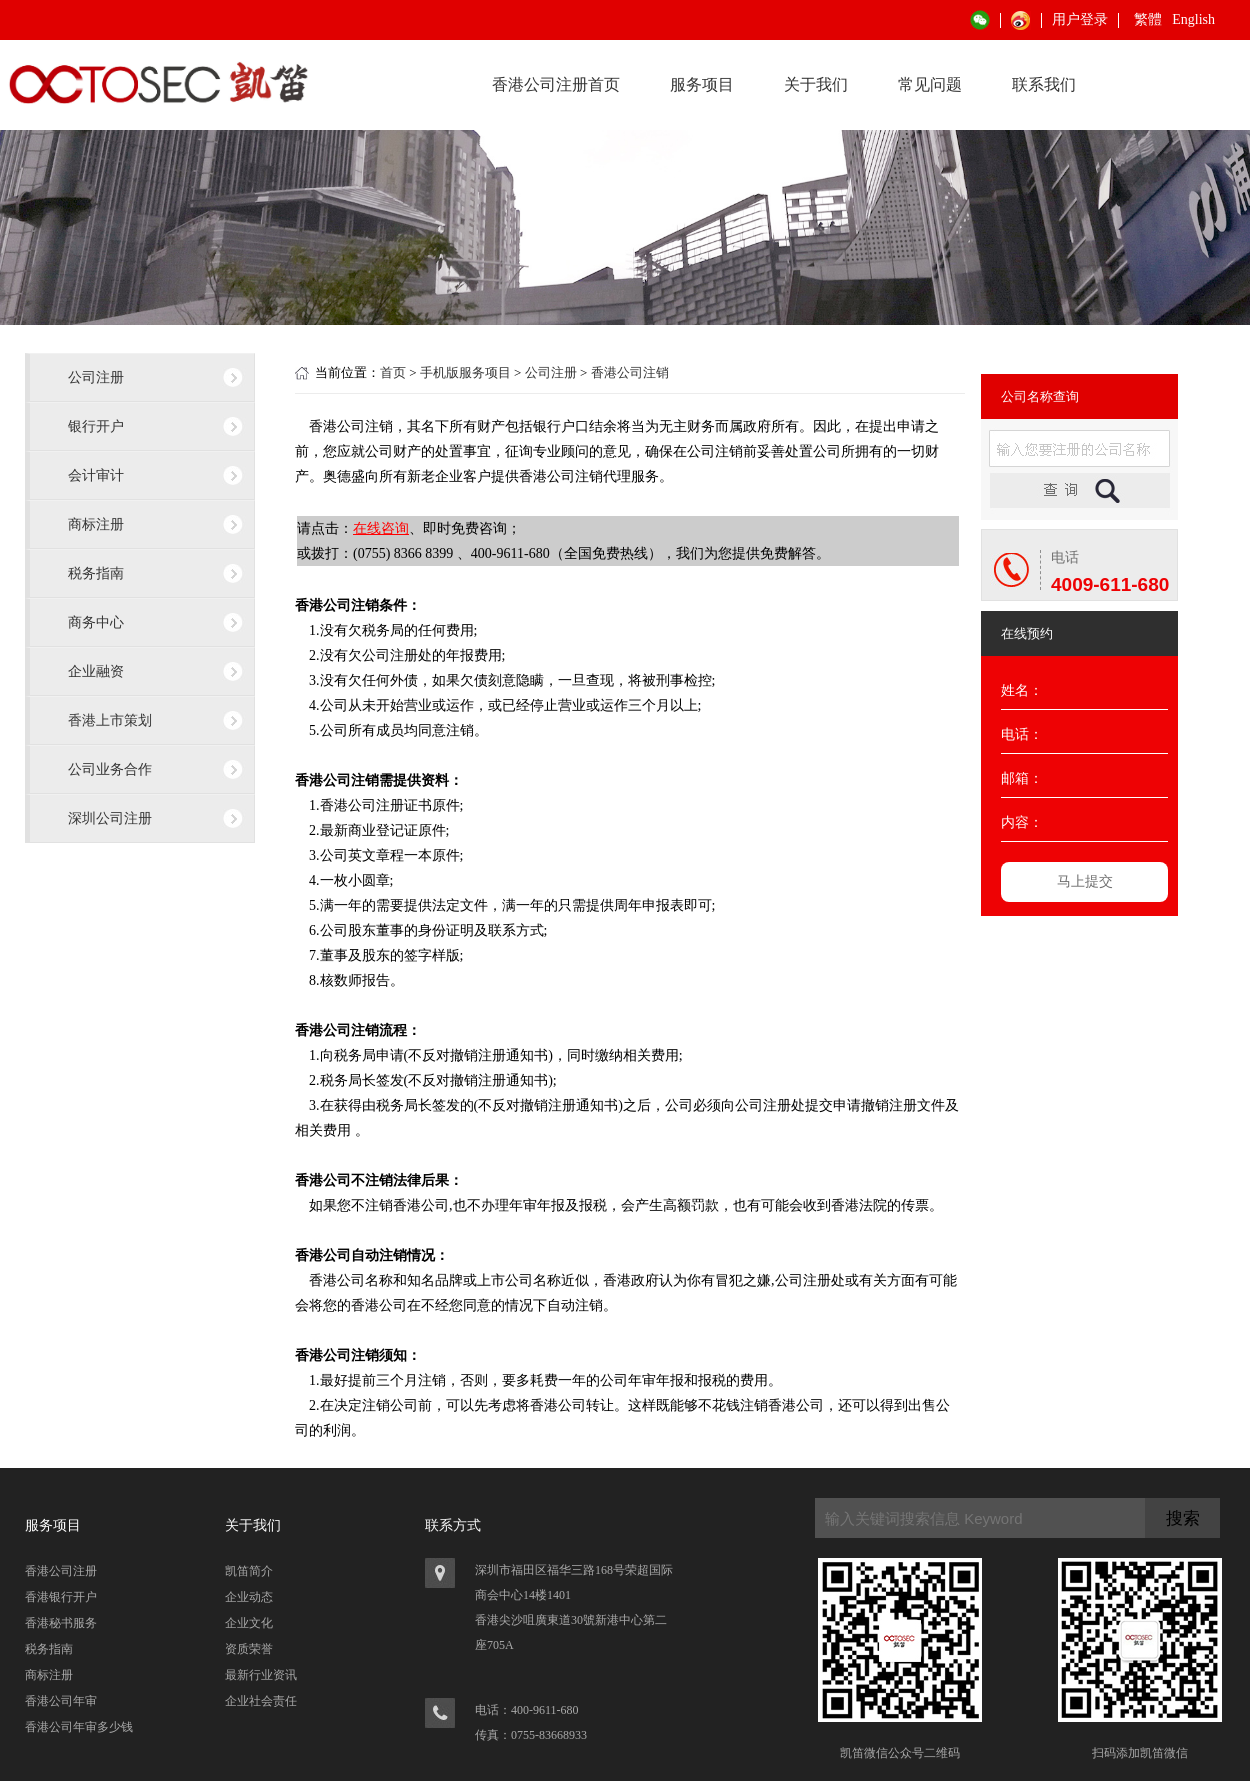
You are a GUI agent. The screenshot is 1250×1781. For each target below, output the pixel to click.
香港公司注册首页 (556, 84)
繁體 (1148, 19)
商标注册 (96, 524)
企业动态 (249, 1597)
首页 (393, 372)
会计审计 (96, 475)
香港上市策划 (110, 720)
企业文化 (249, 1623)
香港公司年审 (61, 1701)
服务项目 (702, 84)
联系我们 (1044, 84)
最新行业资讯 (261, 1675)
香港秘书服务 (61, 1623)
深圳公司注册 (110, 818)
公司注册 (96, 377)
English (1193, 19)
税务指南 (96, 573)
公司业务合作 (110, 769)
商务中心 (96, 622)
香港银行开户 (61, 1597)
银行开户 (96, 426)
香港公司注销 (630, 372)
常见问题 (930, 84)
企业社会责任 (261, 1701)
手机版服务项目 (465, 372)
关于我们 (816, 84)
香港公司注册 (61, 1571)
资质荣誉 (249, 1649)
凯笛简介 (249, 1571)
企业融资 (96, 671)
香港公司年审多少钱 (79, 1727)
